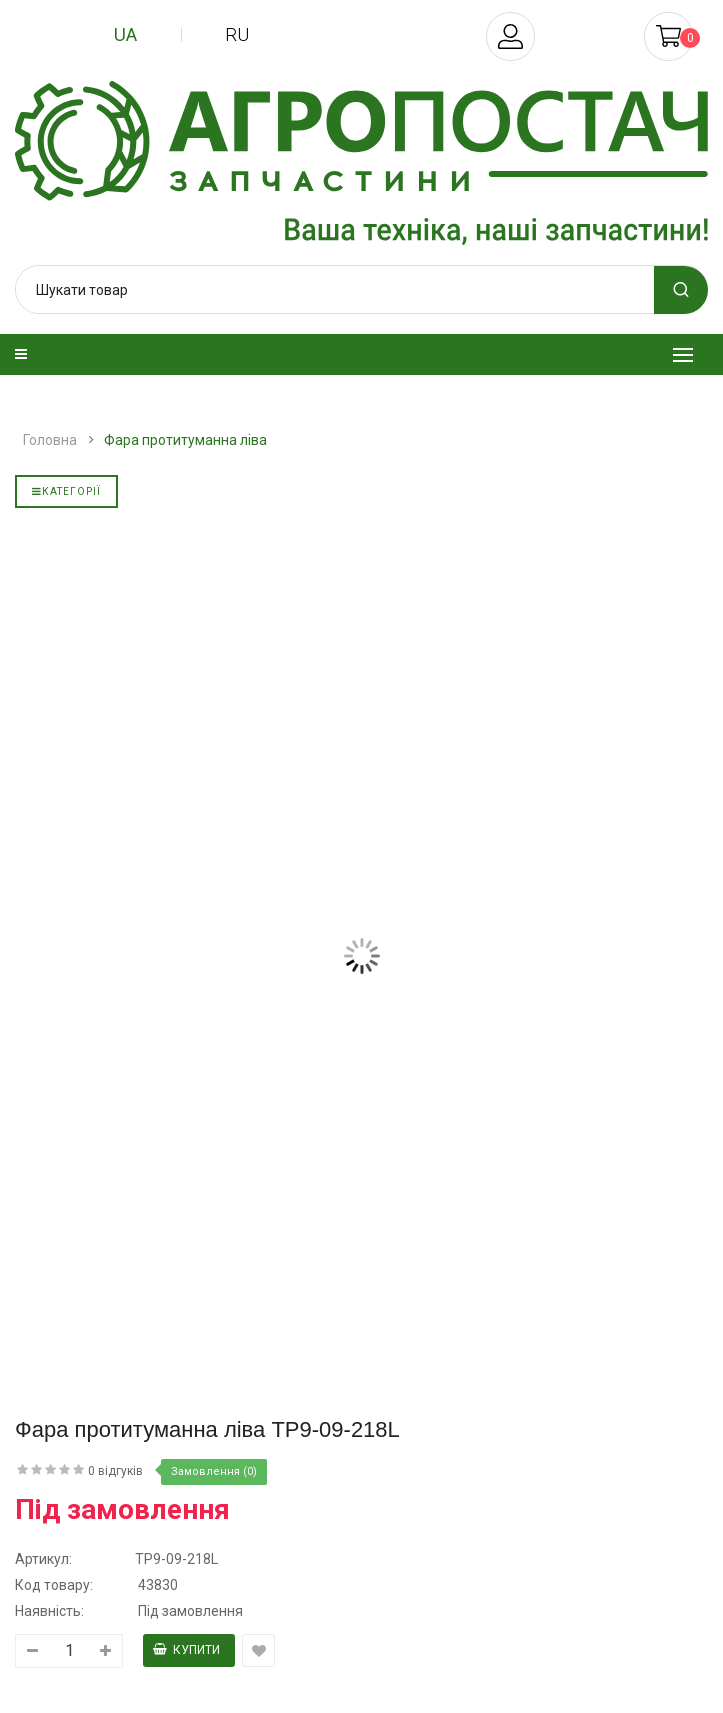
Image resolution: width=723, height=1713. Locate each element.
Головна (50, 440)
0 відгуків (115, 1471)
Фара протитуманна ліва (185, 440)
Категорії (66, 491)
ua (125, 34)
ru (237, 34)
